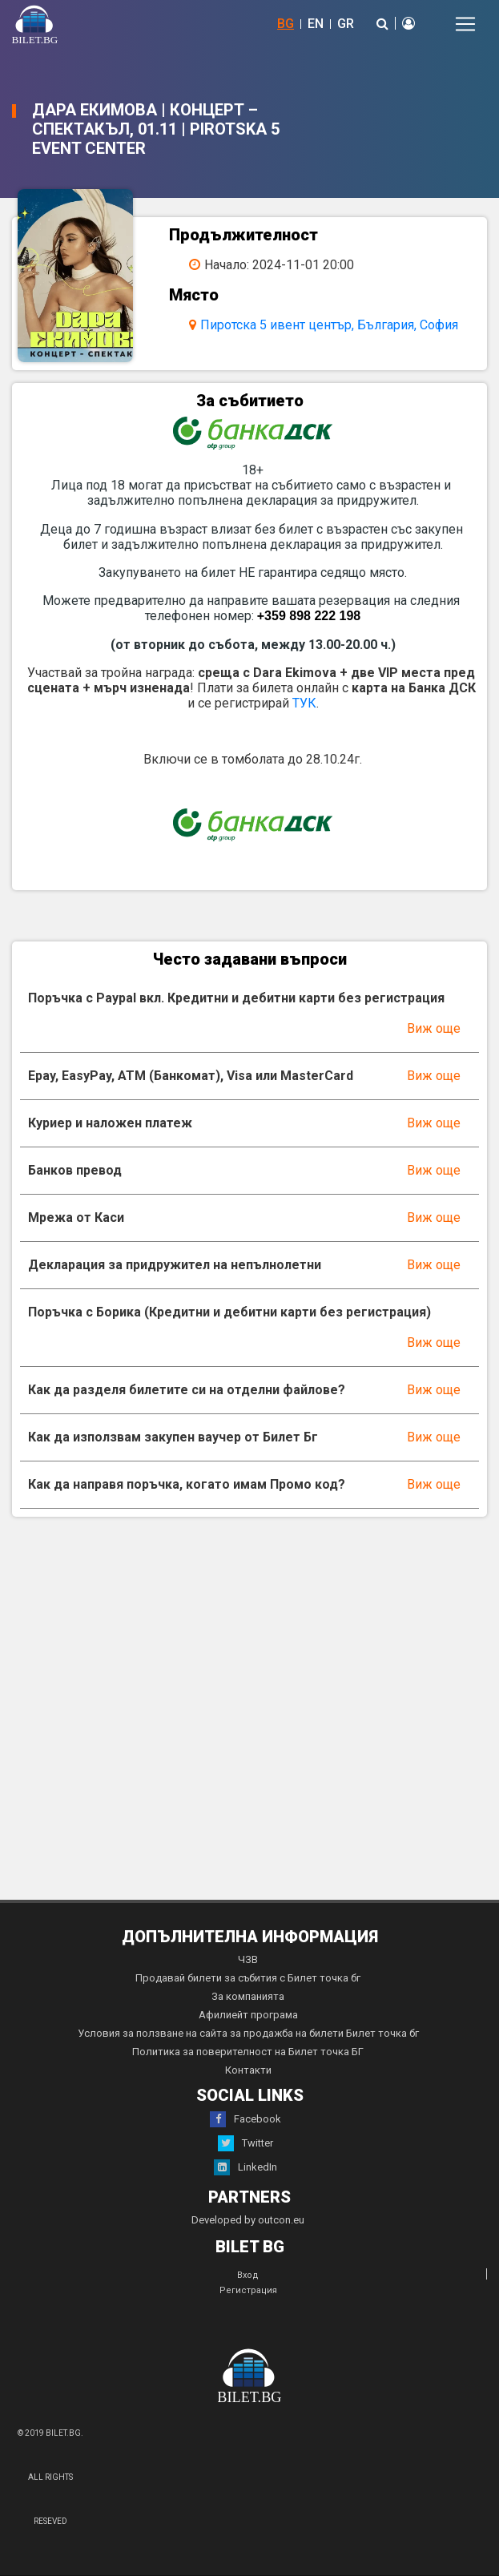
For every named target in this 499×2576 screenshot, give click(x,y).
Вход (248, 2275)
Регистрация (248, 2290)
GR (345, 23)
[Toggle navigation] (465, 24)
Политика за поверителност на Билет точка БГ (248, 2051)
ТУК (304, 703)
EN (316, 23)
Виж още (434, 1028)
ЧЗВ (248, 1959)
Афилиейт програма (248, 2015)
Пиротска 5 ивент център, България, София (329, 325)
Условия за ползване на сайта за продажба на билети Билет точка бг (248, 2033)
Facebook (245, 2119)
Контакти (248, 2070)
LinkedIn (245, 2167)
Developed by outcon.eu (247, 2220)
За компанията (247, 1996)
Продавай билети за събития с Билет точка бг (247, 1978)
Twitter (245, 2143)
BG (285, 23)
